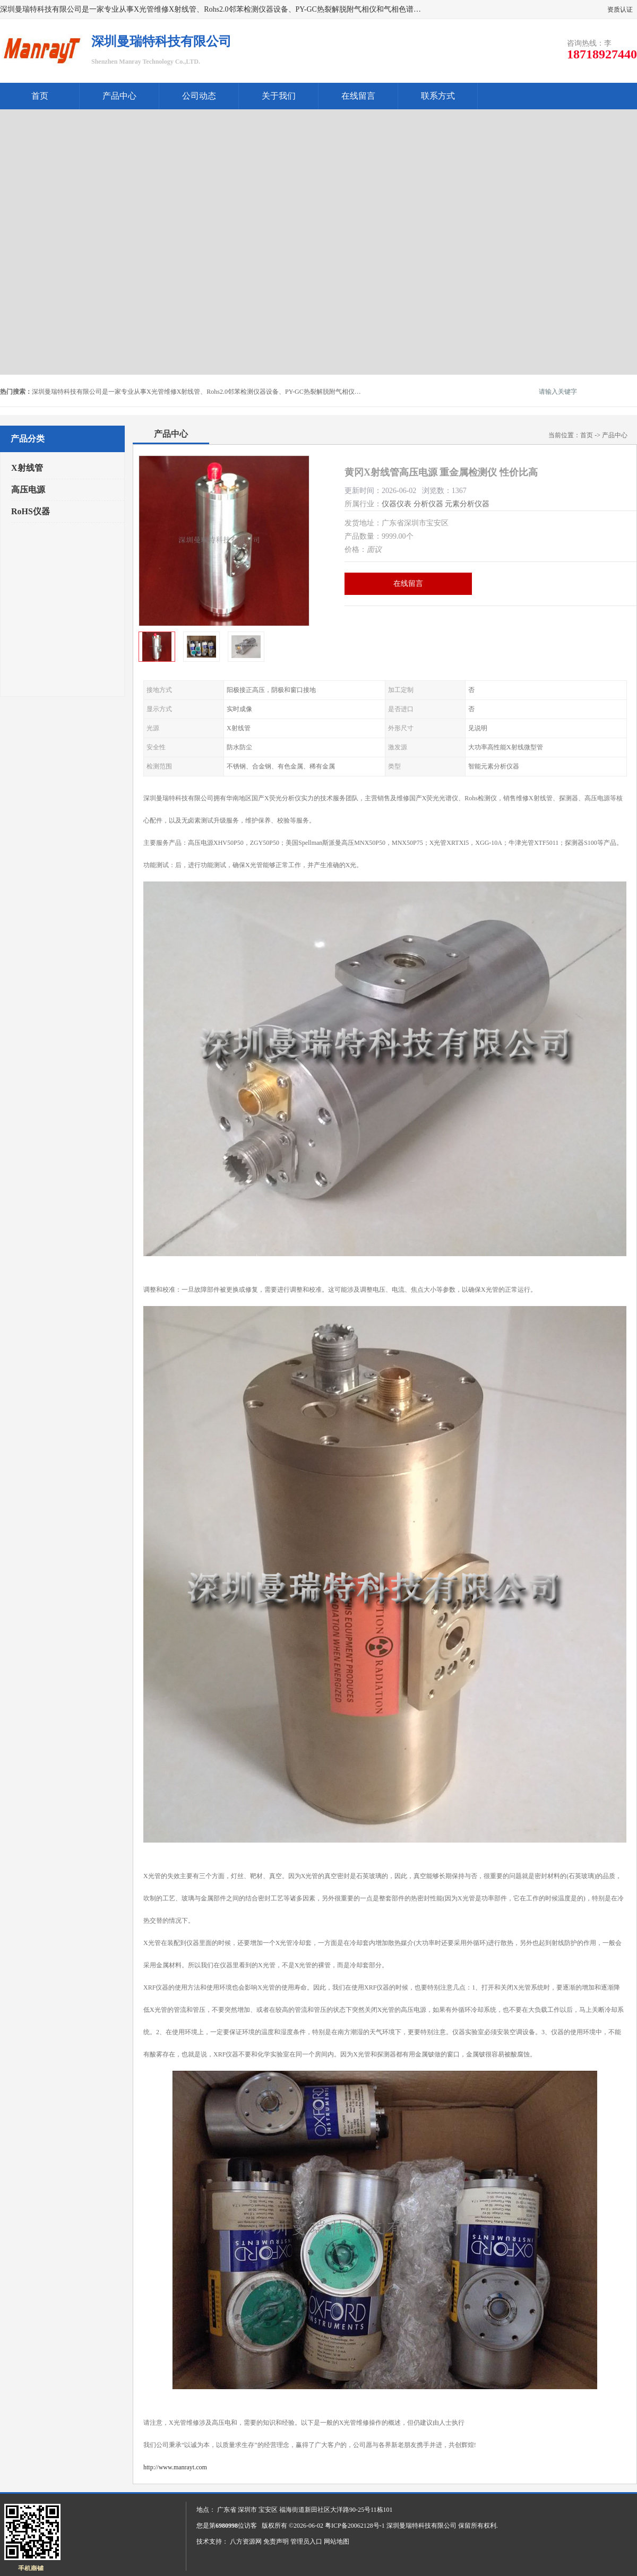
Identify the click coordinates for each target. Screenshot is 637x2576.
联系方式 (438, 95)
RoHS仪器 (30, 511)
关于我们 (279, 95)
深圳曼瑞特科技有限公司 (421, 2525)
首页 (39, 95)
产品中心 (119, 95)
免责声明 (276, 2541)
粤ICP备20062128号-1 (355, 2525)
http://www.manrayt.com (175, 2467)
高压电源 (28, 489)
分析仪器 (428, 504)
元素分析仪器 (467, 504)
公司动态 (199, 95)
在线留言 (358, 95)
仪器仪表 (396, 504)
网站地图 (336, 2541)
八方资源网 (246, 2541)
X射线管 (27, 467)
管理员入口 (306, 2541)
